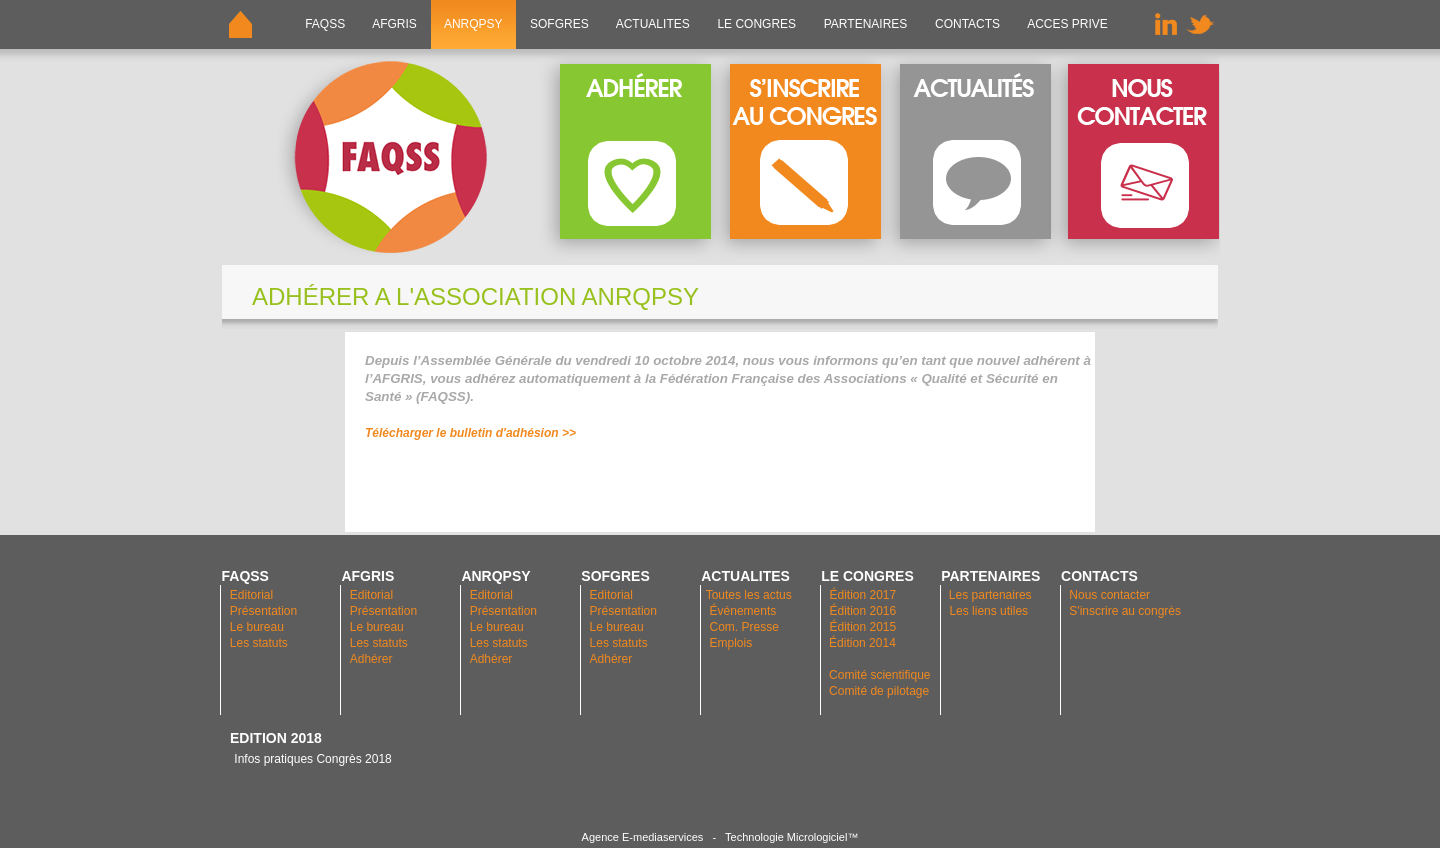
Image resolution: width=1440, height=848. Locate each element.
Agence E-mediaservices (643, 837)
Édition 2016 (862, 611)
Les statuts (259, 643)
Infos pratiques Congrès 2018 (311, 759)
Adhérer (373, 659)
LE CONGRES (756, 24)
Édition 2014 (862, 643)
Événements (743, 611)
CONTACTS (968, 24)
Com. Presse (744, 627)
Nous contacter (1109, 595)
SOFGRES (559, 24)
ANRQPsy (473, 24)
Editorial (251, 595)
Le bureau (257, 627)
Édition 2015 (862, 627)
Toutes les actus (749, 595)
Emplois (731, 643)
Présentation (263, 611)
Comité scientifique (879, 675)
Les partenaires (989, 595)
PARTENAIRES (865, 24)
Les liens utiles (988, 611)
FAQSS (325, 24)
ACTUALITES (653, 24)
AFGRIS (395, 24)
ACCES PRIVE (1067, 24)
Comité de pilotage (879, 691)
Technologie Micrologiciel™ (791, 837)
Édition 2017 (862, 595)
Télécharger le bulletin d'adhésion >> (472, 433)
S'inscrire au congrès (1125, 611)
